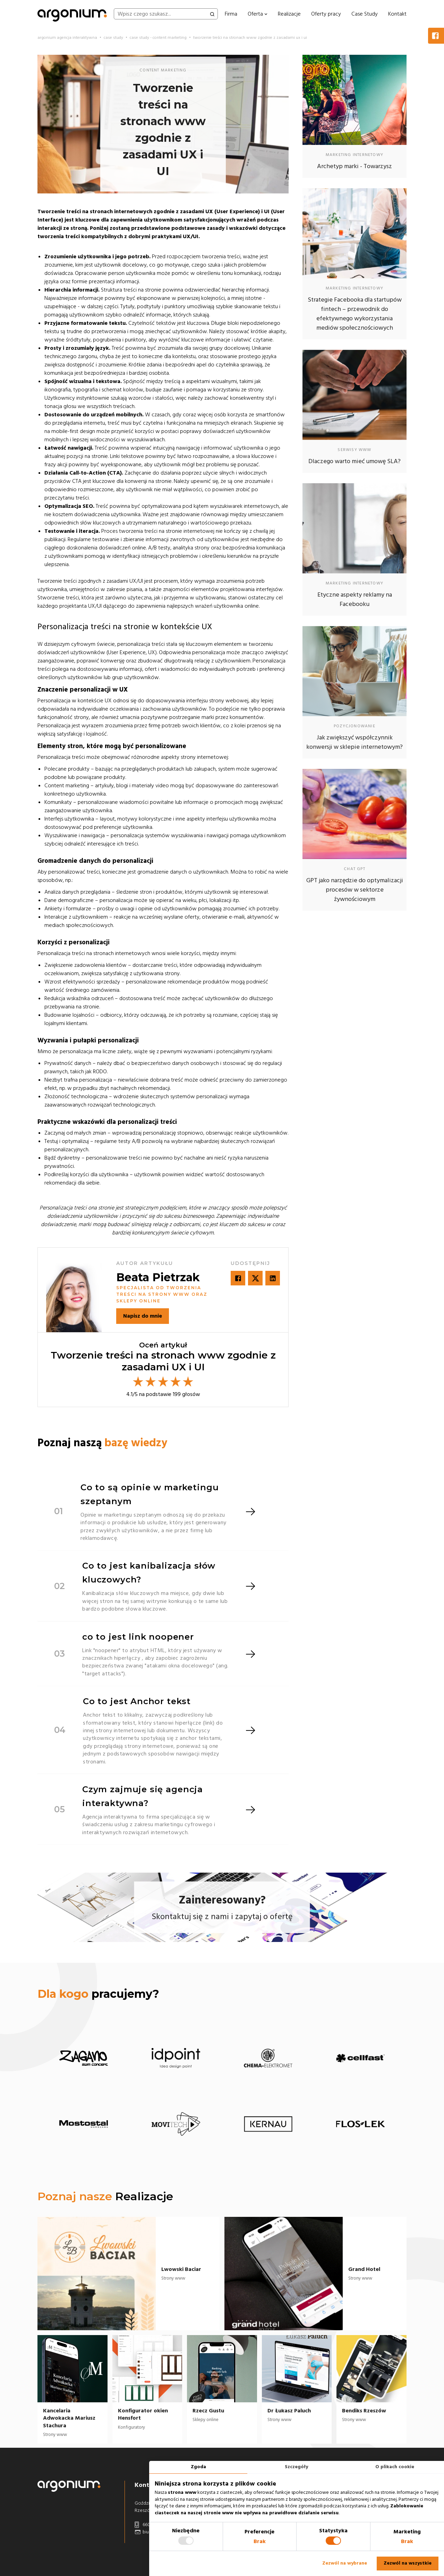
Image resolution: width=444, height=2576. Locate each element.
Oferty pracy (326, 14)
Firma (231, 14)
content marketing (162, 70)
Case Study (364, 14)
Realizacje (289, 14)
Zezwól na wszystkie (408, 2563)
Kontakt (397, 14)
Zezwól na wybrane (344, 2563)
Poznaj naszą (102, 1443)
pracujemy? (98, 1994)
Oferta (257, 14)
